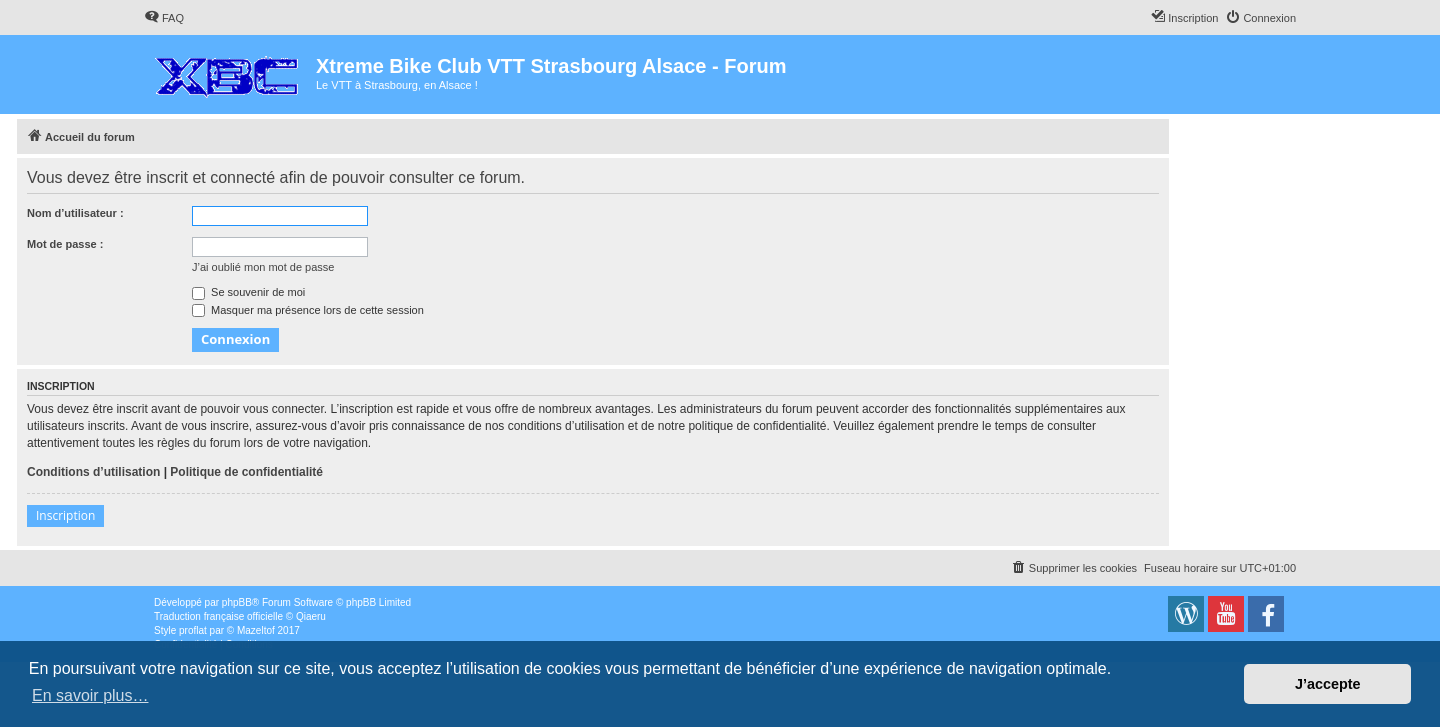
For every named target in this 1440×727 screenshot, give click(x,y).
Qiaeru (311, 616)
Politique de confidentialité (246, 472)
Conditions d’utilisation (93, 472)
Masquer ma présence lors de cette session (308, 310)
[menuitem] (164, 18)
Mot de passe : (65, 244)
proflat (193, 630)
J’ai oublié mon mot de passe (263, 267)
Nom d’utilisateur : (75, 213)
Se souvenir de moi (248, 292)
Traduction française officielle (218, 616)
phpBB (237, 602)
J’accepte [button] (1328, 684)
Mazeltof (256, 630)
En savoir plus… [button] (90, 695)
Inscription (65, 515)
